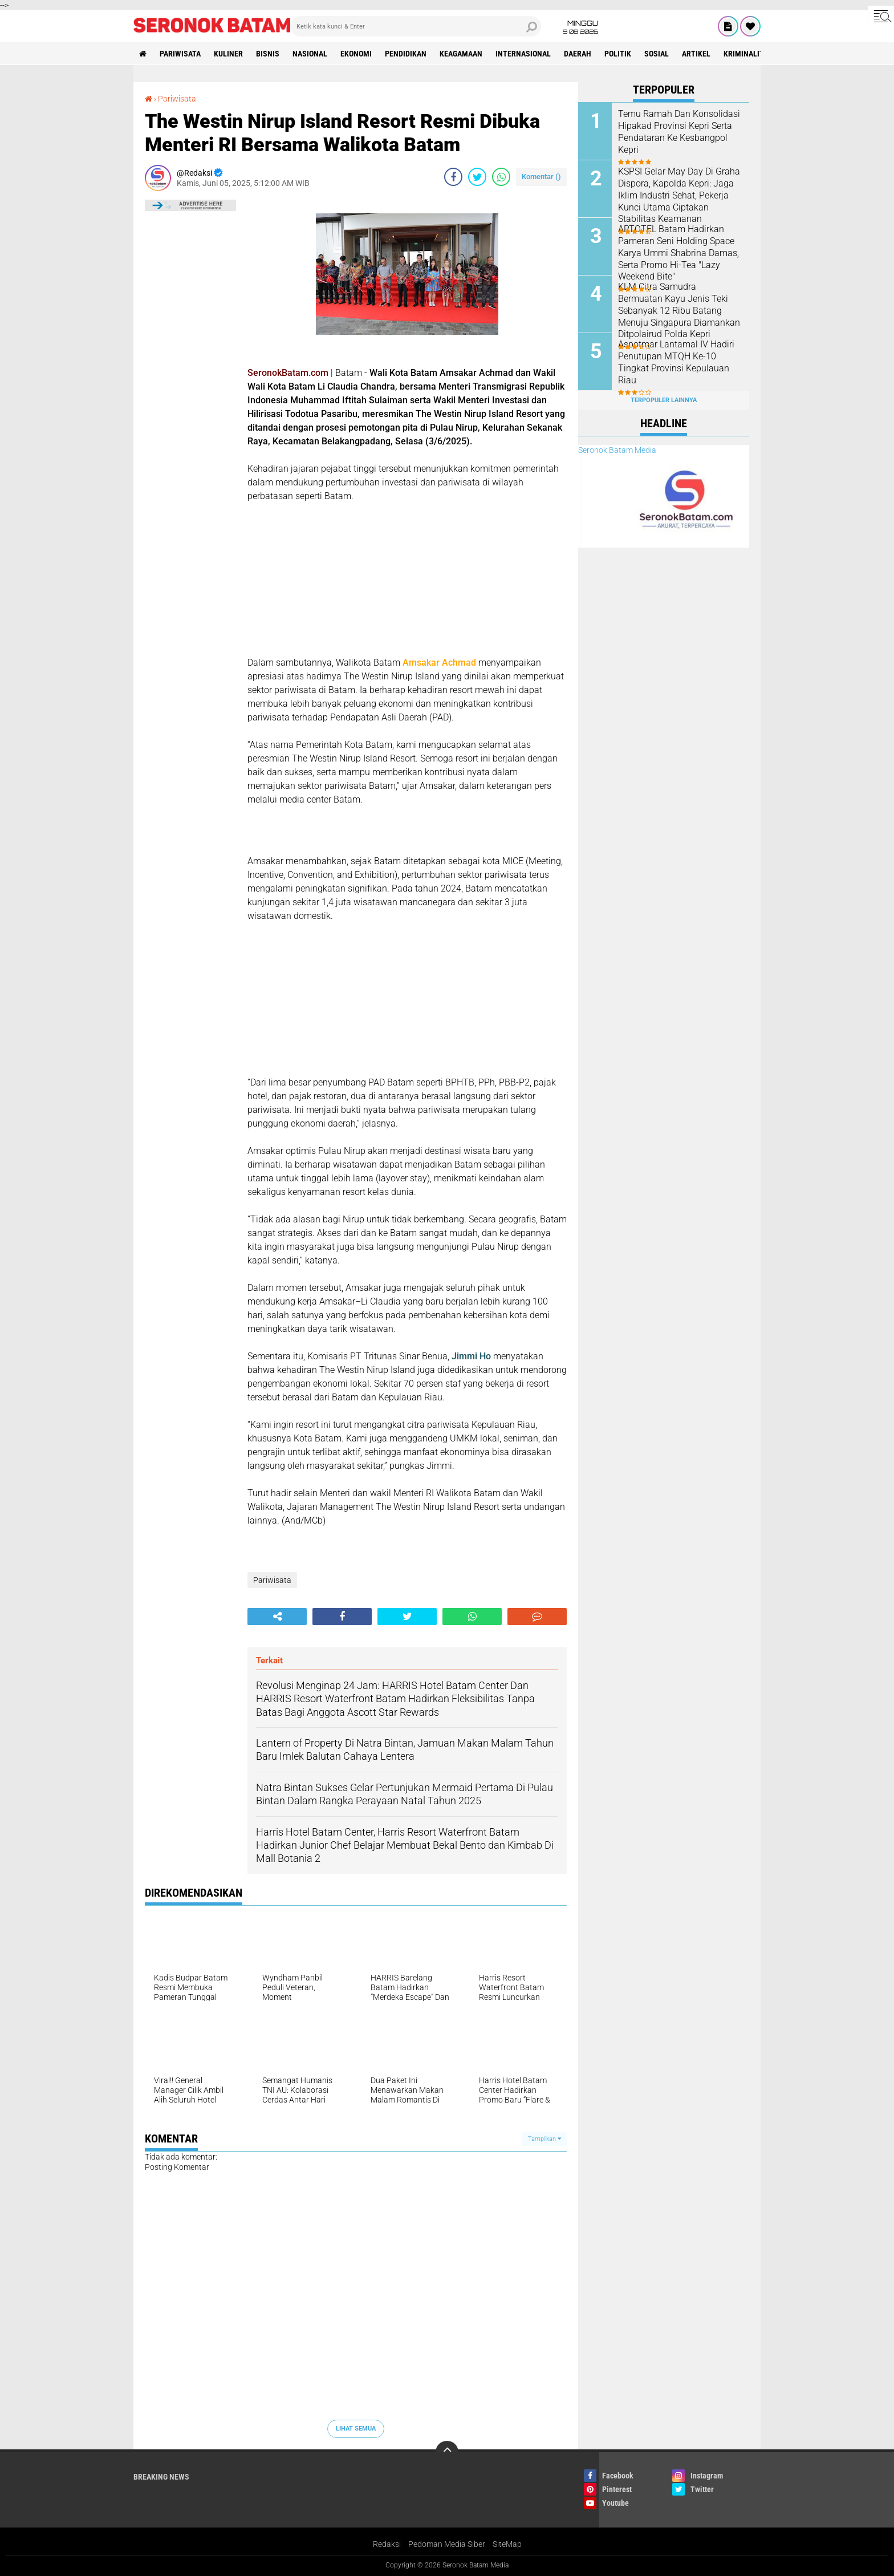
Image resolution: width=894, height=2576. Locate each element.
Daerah (577, 53)
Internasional (523, 53)
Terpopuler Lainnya (664, 400)
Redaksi (387, 2544)
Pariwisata (180, 53)
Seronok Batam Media (617, 450)
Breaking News (161, 2476)
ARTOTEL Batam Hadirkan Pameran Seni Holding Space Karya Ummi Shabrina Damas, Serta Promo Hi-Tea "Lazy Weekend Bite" (678, 253)
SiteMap (507, 2544)
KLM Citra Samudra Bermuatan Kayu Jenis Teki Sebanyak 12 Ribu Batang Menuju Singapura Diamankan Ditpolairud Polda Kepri (679, 310)
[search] (415, 26)
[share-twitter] (477, 177)
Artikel (696, 53)
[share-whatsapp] (501, 177)
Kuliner (228, 53)
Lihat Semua (356, 2428)
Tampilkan (544, 2138)
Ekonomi (356, 53)
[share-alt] (277, 1616)
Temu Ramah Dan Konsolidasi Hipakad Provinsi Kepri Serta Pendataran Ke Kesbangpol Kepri (679, 131)
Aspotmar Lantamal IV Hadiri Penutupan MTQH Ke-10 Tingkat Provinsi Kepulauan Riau (676, 362)
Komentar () (541, 176)
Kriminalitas (748, 53)
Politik (617, 53)
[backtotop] (447, 2452)
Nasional (309, 53)
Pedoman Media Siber (446, 2544)
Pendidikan (405, 53)
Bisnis (267, 53)
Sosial (656, 53)
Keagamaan (461, 53)
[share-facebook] (453, 177)
